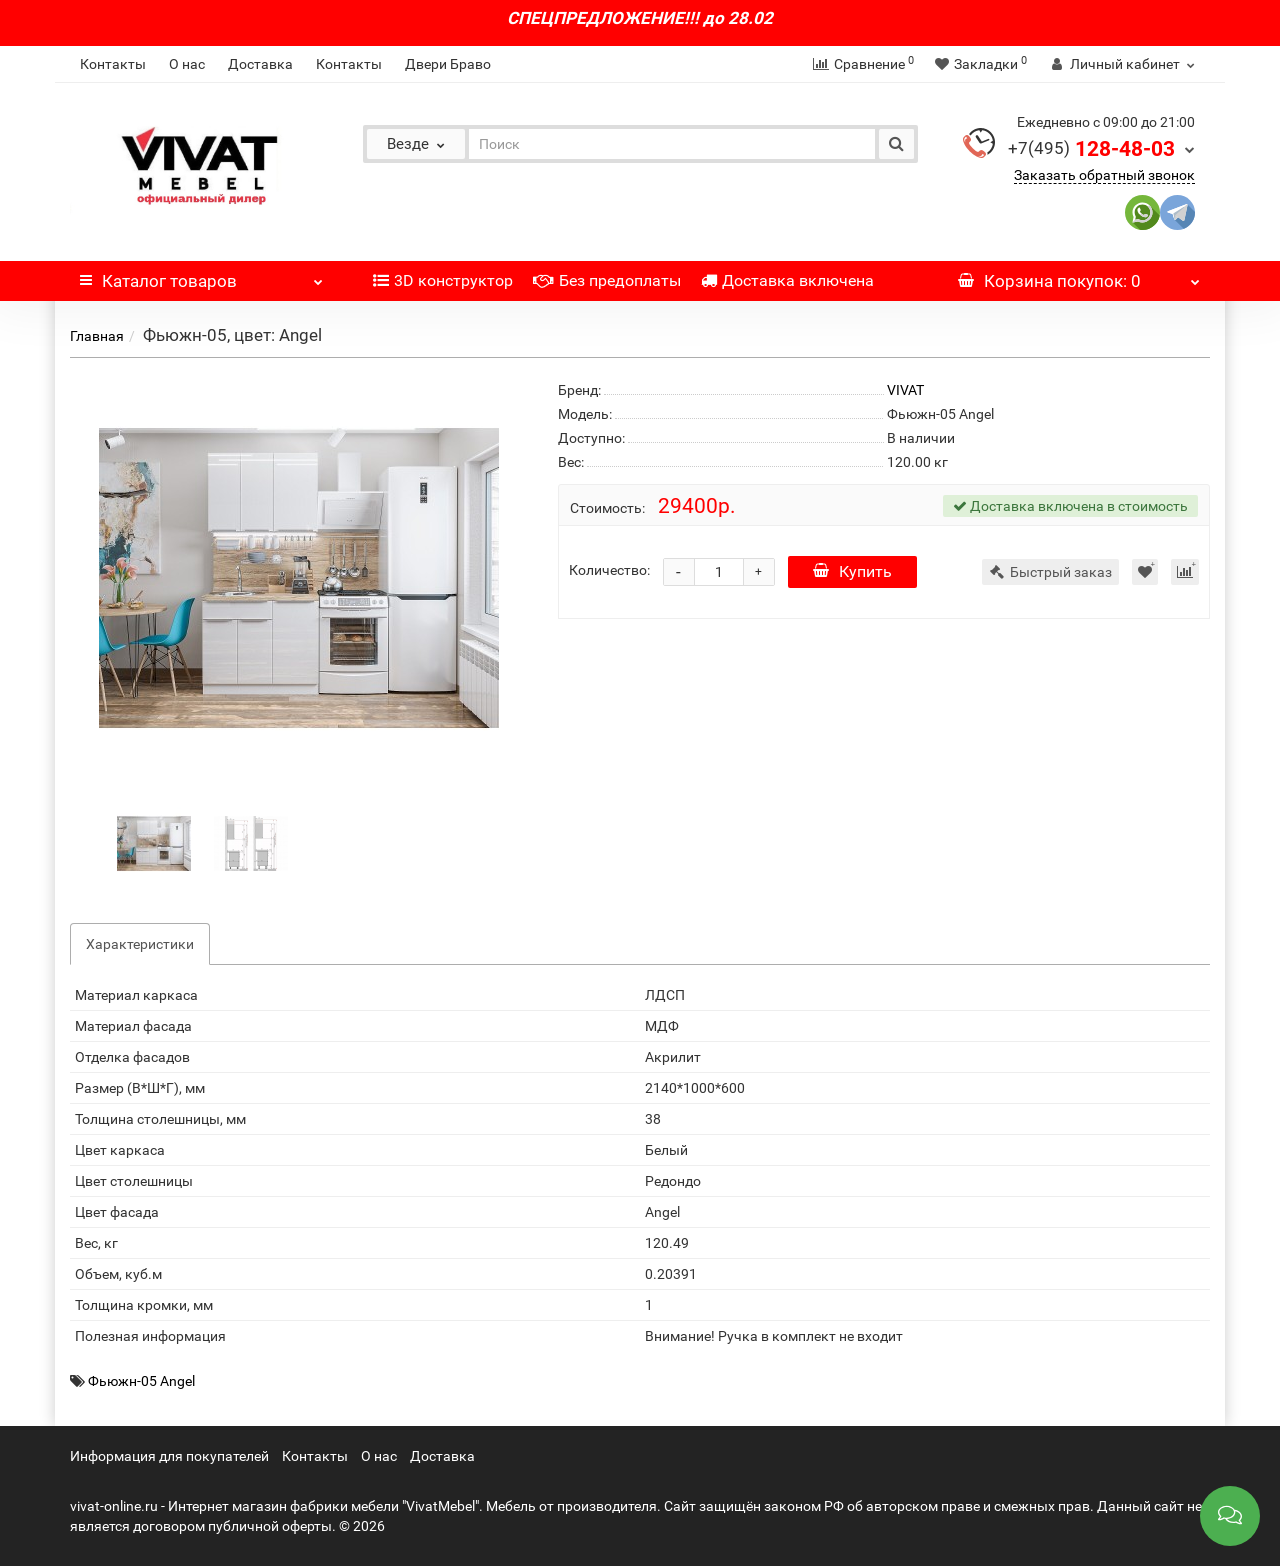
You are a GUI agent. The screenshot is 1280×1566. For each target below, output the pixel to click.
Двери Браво (448, 64)
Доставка (260, 64)
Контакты (113, 64)
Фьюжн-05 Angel (141, 1381)
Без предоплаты (607, 280)
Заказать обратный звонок (1104, 175)
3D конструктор (443, 280)
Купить (852, 571)
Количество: (609, 570)
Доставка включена (787, 280)
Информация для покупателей (169, 1456)
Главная (97, 336)
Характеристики (140, 944)
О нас (187, 64)
